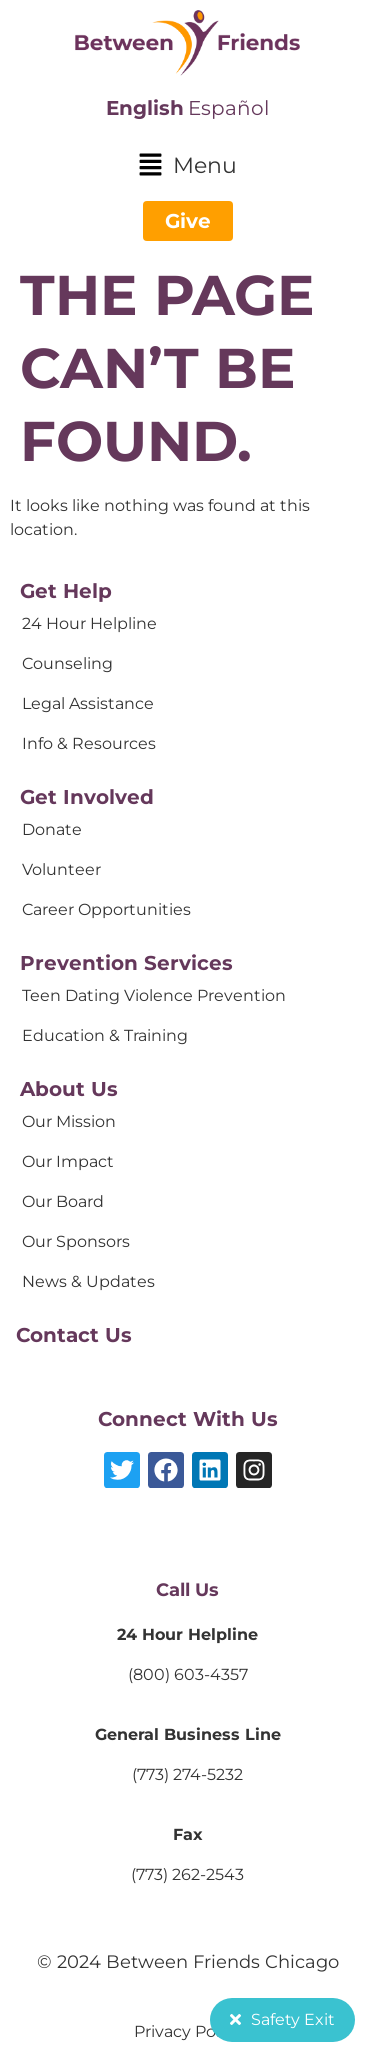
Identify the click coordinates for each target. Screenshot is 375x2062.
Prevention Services (126, 963)
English (145, 108)
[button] (187, 166)
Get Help (66, 591)
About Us (69, 1089)
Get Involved (87, 797)
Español (228, 108)
